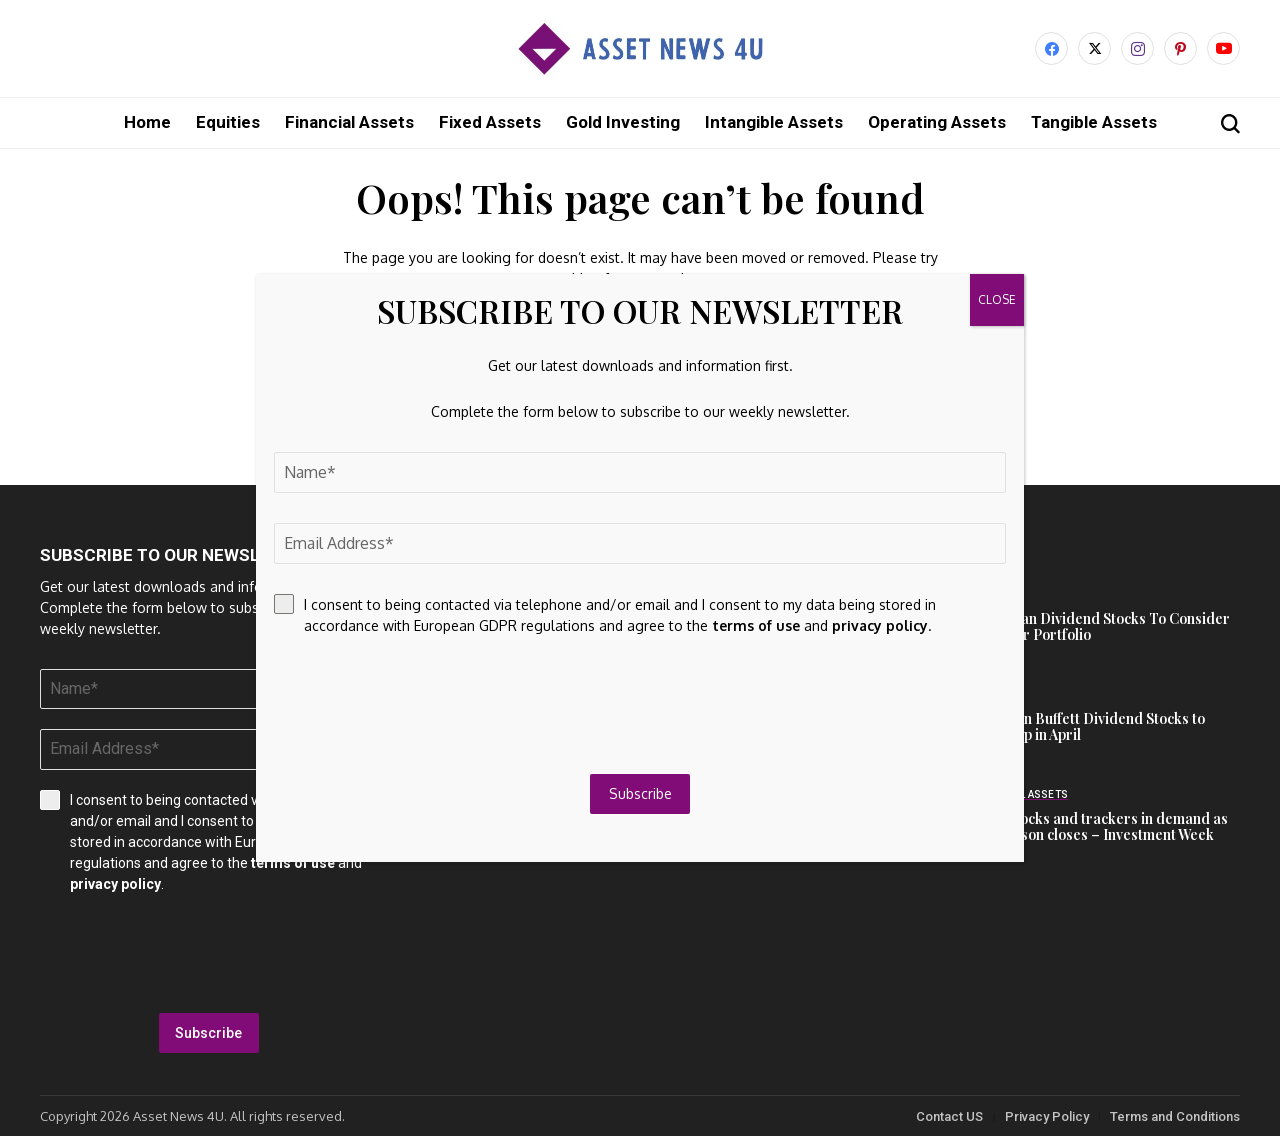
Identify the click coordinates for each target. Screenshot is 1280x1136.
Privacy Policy (1047, 1115)
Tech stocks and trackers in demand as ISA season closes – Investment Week (1100, 826)
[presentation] (209, 953)
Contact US (949, 1115)
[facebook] (1051, 48)
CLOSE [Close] (997, 299)
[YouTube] (1223, 48)
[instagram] (1137, 48)
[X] (1094, 48)
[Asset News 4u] (640, 48)
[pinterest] (1180, 48)
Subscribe (208, 1032)
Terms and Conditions (1175, 1115)
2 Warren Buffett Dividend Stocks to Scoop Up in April (1089, 726)
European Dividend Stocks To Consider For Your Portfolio (1101, 626)
